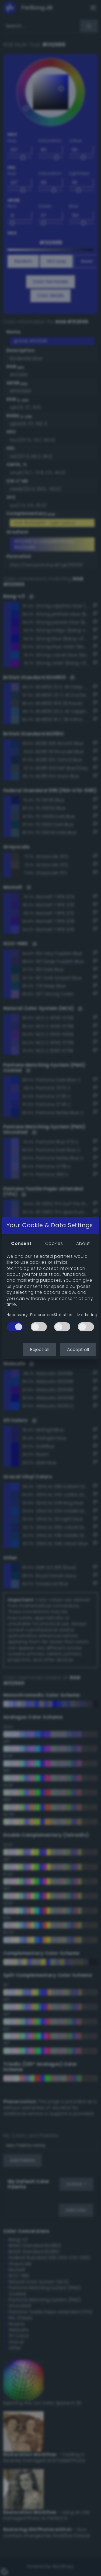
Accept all (78, 1349)
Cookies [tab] (54, 1243)
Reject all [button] (39, 1349)
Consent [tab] (21, 1243)
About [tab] (83, 1243)
